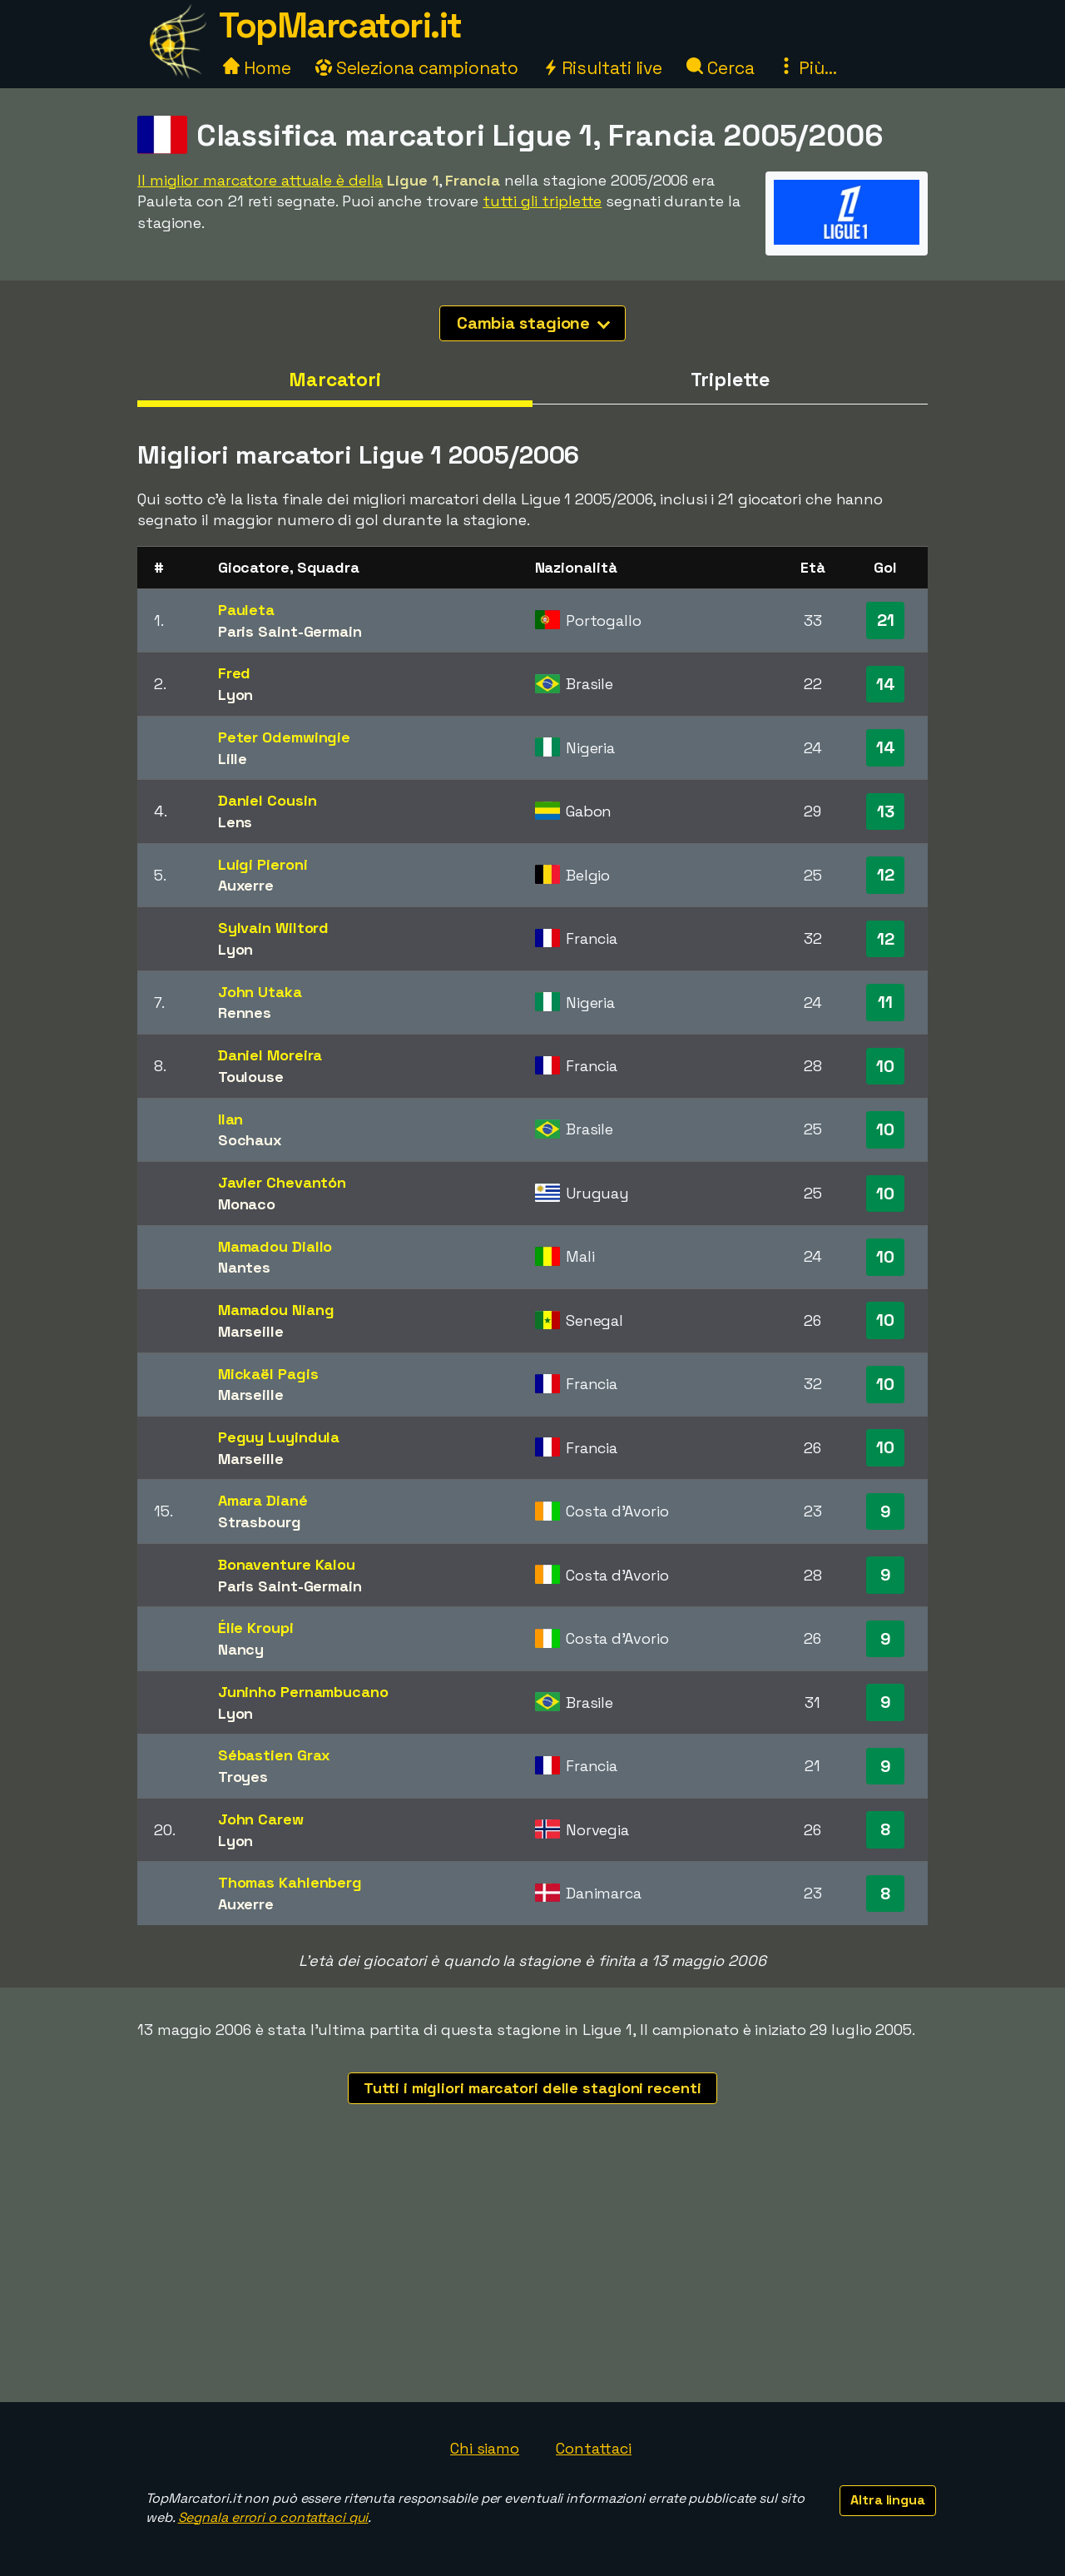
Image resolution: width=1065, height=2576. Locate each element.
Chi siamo (484, 2448)
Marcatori (335, 379)
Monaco (246, 1204)
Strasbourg (259, 1521)
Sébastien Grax (274, 1754)
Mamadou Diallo (275, 1246)
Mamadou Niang (276, 1309)
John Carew (261, 1819)
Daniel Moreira (270, 1055)
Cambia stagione (534, 323)
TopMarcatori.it (340, 25)
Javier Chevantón (282, 1182)
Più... (807, 68)
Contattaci (594, 2448)
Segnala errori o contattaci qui (273, 2517)
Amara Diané (263, 1500)
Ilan (231, 1119)
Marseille (251, 1331)
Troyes (243, 1776)
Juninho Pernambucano (303, 1691)
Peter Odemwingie (284, 737)
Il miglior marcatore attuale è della (260, 180)
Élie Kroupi (256, 1627)
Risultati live (602, 68)
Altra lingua (887, 2500)
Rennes (244, 1012)
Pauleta (246, 609)
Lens (235, 821)
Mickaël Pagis (268, 1373)
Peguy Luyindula (279, 1437)
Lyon (236, 694)
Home (257, 68)
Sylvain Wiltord (273, 927)
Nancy (241, 1649)
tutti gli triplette (542, 201)
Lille (233, 758)
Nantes (244, 1267)
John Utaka (260, 991)
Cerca (720, 68)
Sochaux (250, 1139)
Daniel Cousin (267, 800)
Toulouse (251, 1076)
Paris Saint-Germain (290, 631)
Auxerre (246, 885)
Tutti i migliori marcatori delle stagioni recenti (532, 2087)
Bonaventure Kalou (286, 1564)
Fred (234, 672)
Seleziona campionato (416, 68)
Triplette (730, 379)
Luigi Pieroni (263, 864)
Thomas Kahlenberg (290, 1882)
